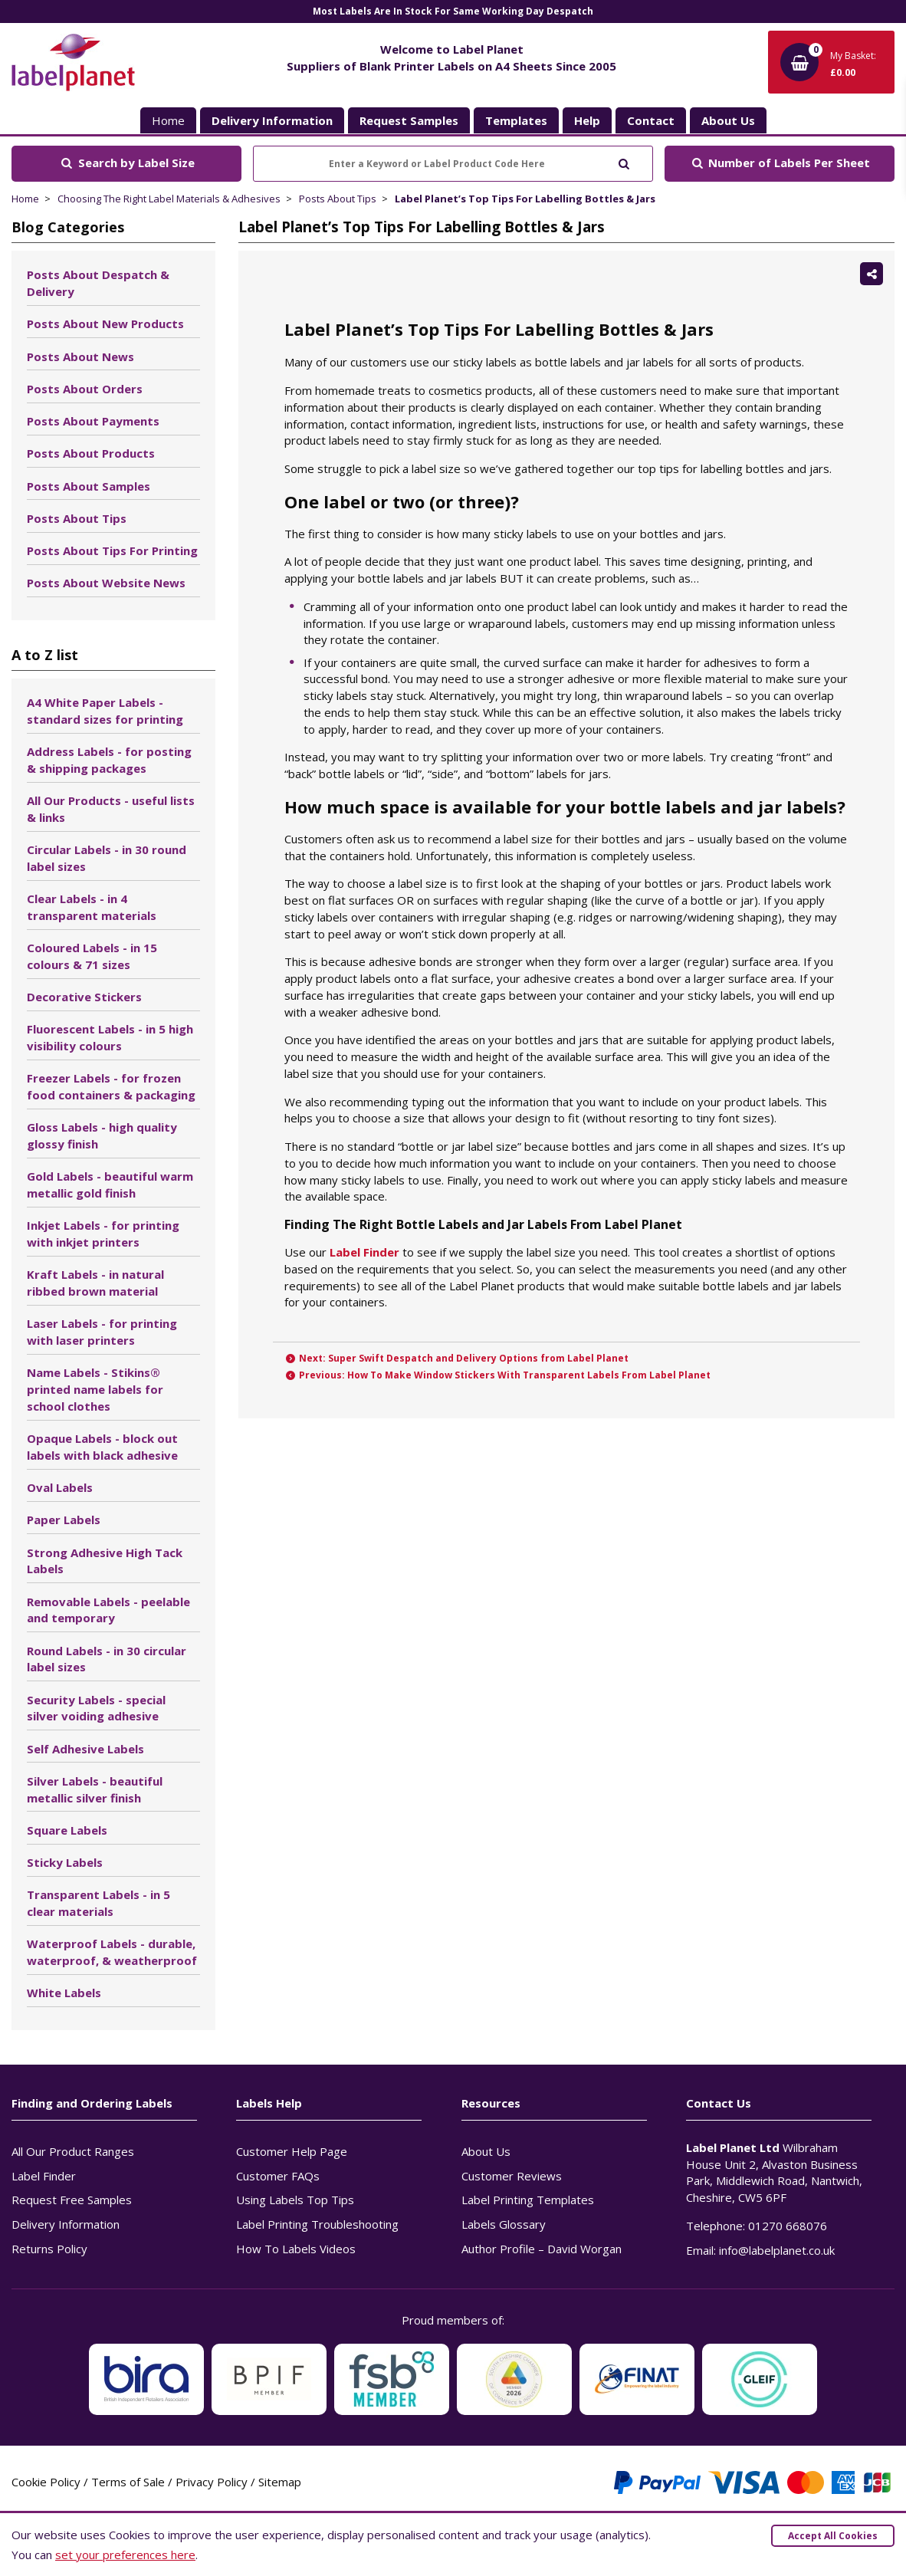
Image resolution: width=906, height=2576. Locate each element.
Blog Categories (67, 227)
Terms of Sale (128, 2481)
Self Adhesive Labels (85, 1748)
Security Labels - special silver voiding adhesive (96, 1708)
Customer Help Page (291, 2151)
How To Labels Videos (296, 2248)
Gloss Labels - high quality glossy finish (102, 1135)
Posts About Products (91, 453)
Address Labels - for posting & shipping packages (109, 760)
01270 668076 (787, 2225)
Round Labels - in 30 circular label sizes (106, 1659)
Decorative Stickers (84, 996)
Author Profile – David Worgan (541, 2248)
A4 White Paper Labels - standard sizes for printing (105, 711)
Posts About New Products (105, 323)
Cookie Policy (45, 2481)
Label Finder (364, 1252)
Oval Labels (60, 1487)
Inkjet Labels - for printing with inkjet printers (103, 1233)
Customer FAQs (278, 2175)
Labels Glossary (503, 2224)
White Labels (64, 1992)
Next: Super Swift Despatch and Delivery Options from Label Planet (456, 1358)
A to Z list (44, 655)
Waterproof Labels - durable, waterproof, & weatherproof (112, 1952)
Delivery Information (65, 2224)
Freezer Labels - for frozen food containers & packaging (111, 1086)
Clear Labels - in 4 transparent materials (91, 907)
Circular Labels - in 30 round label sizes (106, 858)
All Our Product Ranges (72, 2151)
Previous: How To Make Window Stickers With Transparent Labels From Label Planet (497, 1375)
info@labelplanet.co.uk (777, 2250)
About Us (485, 2151)
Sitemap (279, 2481)
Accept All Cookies (833, 2535)
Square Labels (67, 1830)
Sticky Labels (65, 1862)
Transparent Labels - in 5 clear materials (98, 1903)
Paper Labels (63, 1519)
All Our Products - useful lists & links (111, 809)
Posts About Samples (88, 486)
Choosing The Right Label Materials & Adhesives (169, 198)
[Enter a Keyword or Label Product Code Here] (453, 164)
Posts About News (80, 356)
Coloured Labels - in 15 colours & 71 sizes (92, 956)
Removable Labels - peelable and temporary (108, 1610)
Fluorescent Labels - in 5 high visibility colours (110, 1037)
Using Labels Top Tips (295, 2199)
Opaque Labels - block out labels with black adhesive (102, 1447)
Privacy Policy (212, 2481)
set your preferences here (125, 2554)
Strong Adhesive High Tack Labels (104, 1561)
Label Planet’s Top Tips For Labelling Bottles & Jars (525, 198)
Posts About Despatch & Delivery (98, 283)
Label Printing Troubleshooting (317, 2224)
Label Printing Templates (527, 2199)
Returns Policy (49, 2248)
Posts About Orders (85, 388)
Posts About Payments (93, 421)
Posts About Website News (106, 582)
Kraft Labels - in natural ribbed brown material (95, 1283)
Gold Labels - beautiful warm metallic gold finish (110, 1184)
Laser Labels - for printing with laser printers (102, 1332)
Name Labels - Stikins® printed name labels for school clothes (95, 1389)
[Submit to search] (623, 162)
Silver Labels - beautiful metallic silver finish (94, 1789)
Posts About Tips (337, 198)
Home (168, 120)
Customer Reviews (511, 2175)
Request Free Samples (71, 2199)
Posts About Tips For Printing (112, 550)
